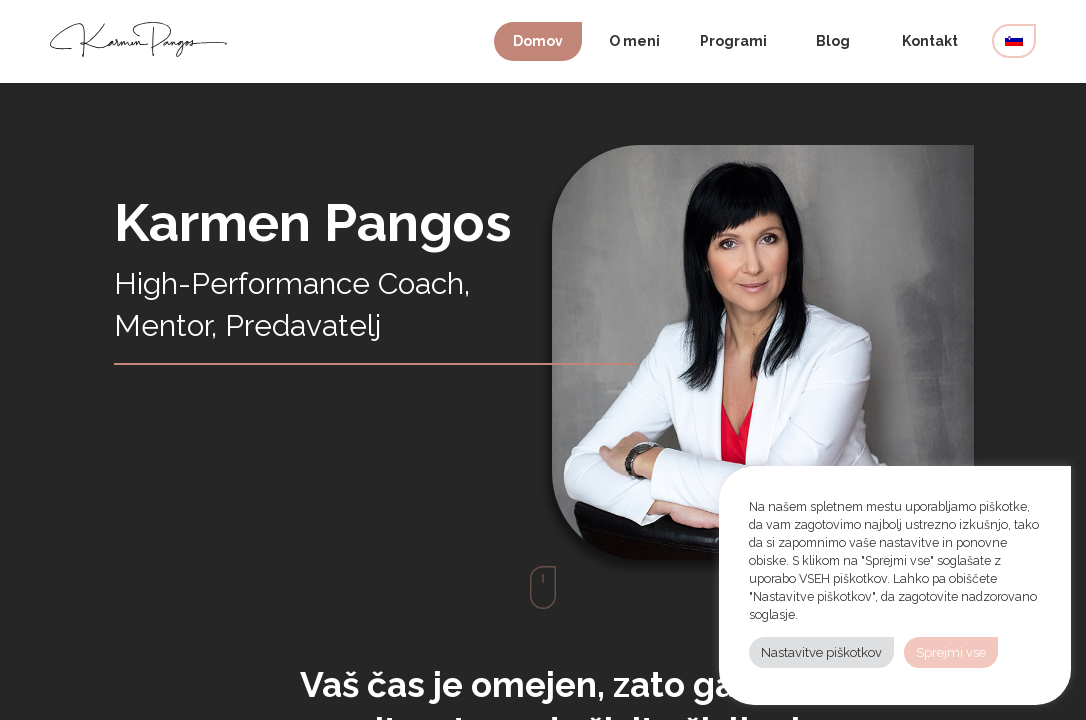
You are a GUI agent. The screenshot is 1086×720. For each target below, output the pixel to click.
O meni (634, 41)
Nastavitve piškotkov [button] (821, 652)
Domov (538, 41)
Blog (833, 41)
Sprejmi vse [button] (951, 652)
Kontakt (930, 41)
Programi (733, 41)
